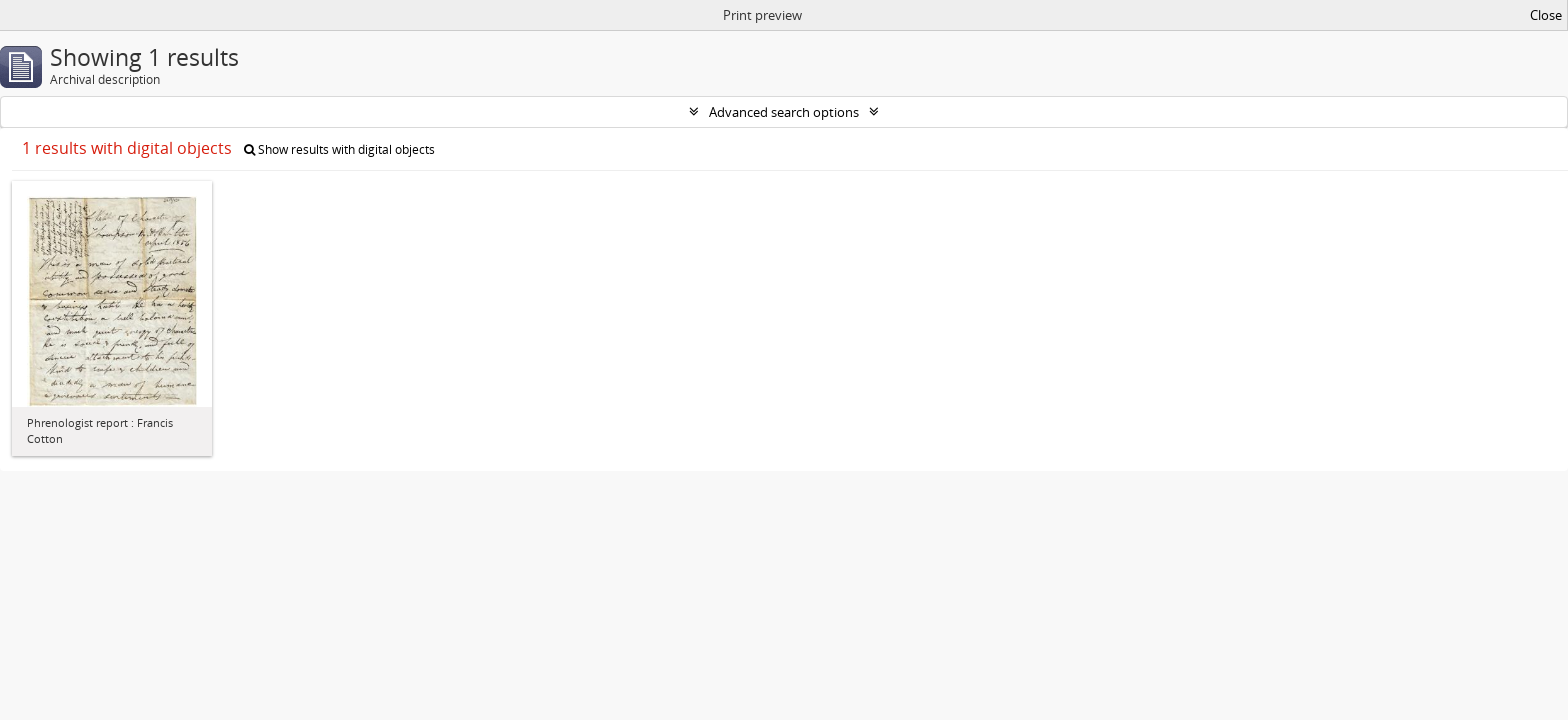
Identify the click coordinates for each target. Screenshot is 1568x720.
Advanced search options (784, 112)
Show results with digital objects (339, 149)
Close (1546, 15)
